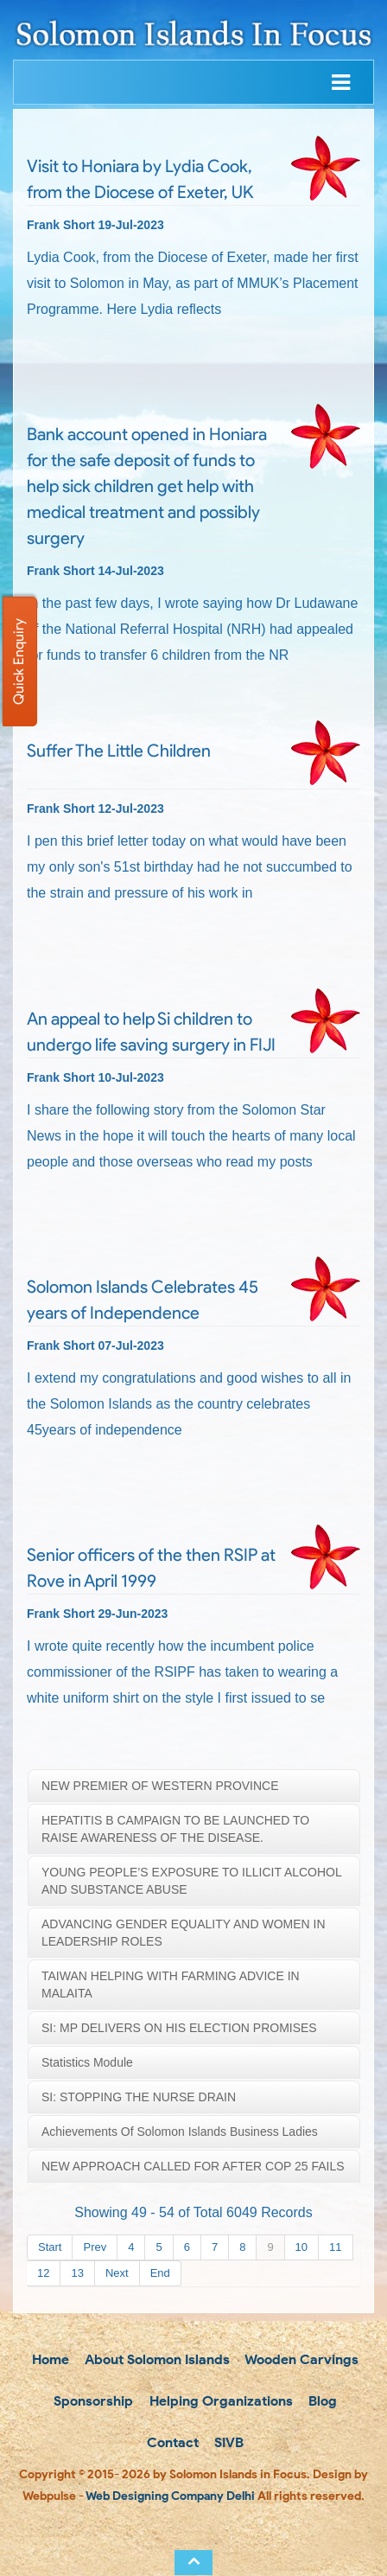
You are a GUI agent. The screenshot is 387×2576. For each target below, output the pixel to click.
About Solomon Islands (155, 2359)
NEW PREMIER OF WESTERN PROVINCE (160, 1786)
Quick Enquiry (18, 661)
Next (117, 2272)
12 (43, 2272)
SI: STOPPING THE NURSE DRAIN (138, 2097)
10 (301, 2246)
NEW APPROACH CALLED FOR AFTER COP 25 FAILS (193, 2166)
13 (77, 2272)
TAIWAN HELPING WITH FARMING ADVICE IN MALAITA (170, 1984)
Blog (321, 2401)
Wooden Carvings (300, 2359)
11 (335, 2246)
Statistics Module (87, 2062)
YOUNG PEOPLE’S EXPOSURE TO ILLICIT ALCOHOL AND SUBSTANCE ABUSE (191, 1880)
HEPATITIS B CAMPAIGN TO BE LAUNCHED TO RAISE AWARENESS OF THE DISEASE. (175, 1828)
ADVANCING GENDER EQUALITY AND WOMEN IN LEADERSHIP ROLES (183, 1932)
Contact (171, 2442)
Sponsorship (91, 2401)
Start (49, 2246)
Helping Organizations (219, 2401)
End (160, 2272)
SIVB (227, 2442)
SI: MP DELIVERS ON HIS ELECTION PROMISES (179, 2028)
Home (49, 2359)
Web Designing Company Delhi (170, 2496)
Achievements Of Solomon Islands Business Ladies (179, 2131)
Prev (94, 2246)
